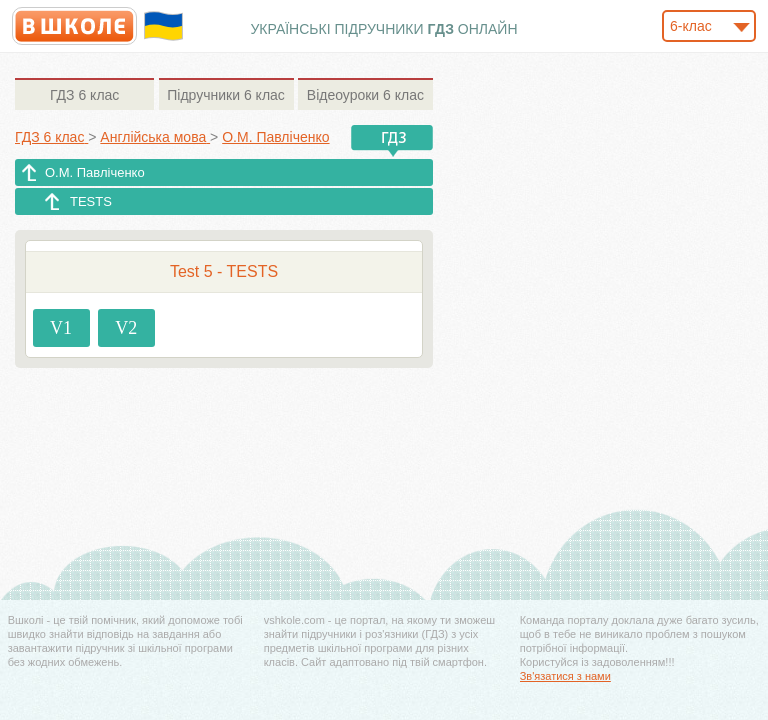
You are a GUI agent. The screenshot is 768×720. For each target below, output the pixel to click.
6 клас (84, 95)
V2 (126, 328)
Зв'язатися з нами (565, 676)
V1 (61, 328)
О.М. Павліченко (95, 172)
